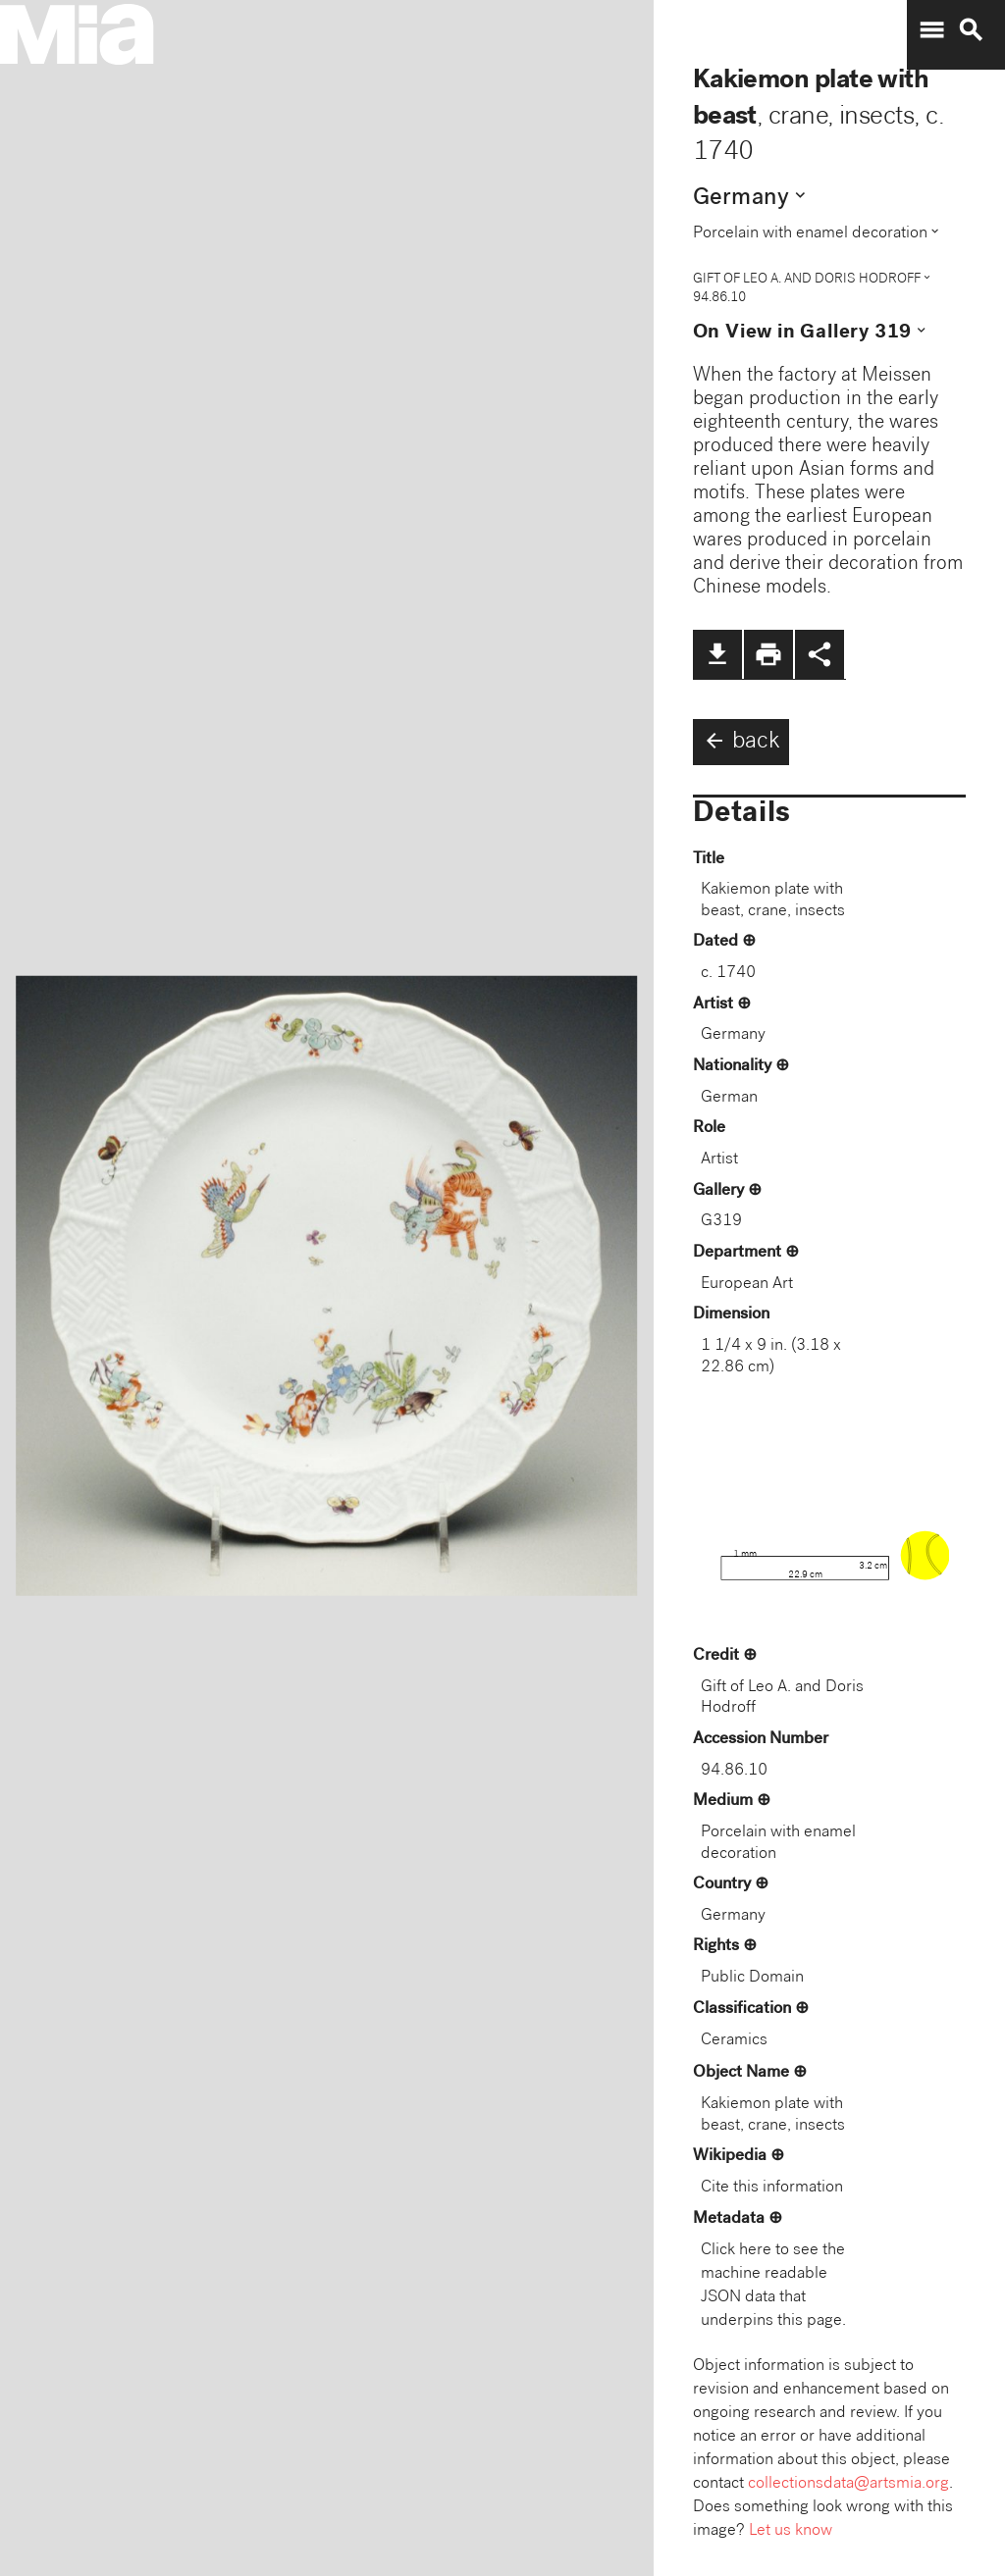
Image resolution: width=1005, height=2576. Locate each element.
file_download (717, 654)
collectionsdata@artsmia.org (848, 2484)
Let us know (790, 2531)
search (970, 30)
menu (931, 30)
